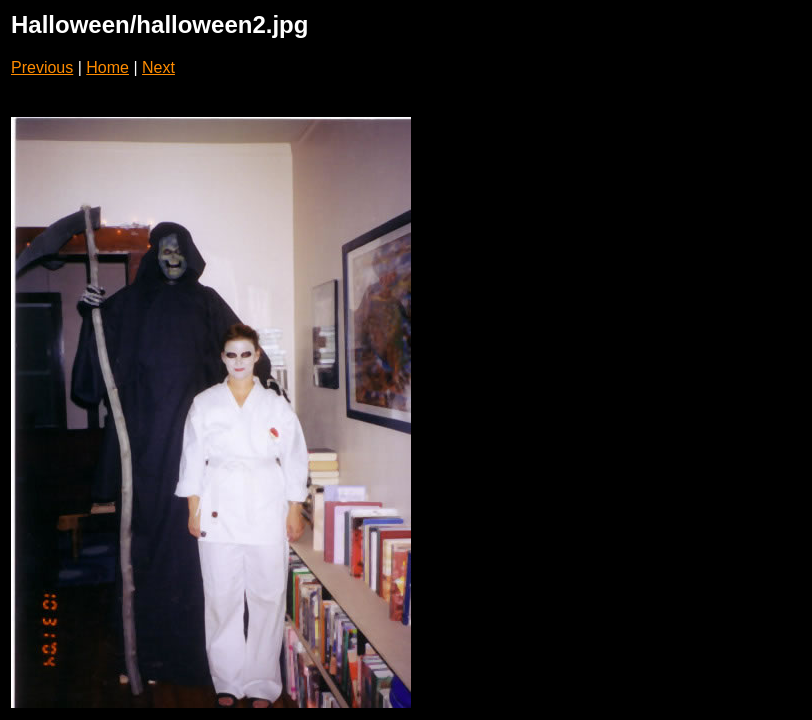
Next (158, 67)
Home (107, 67)
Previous (42, 67)
